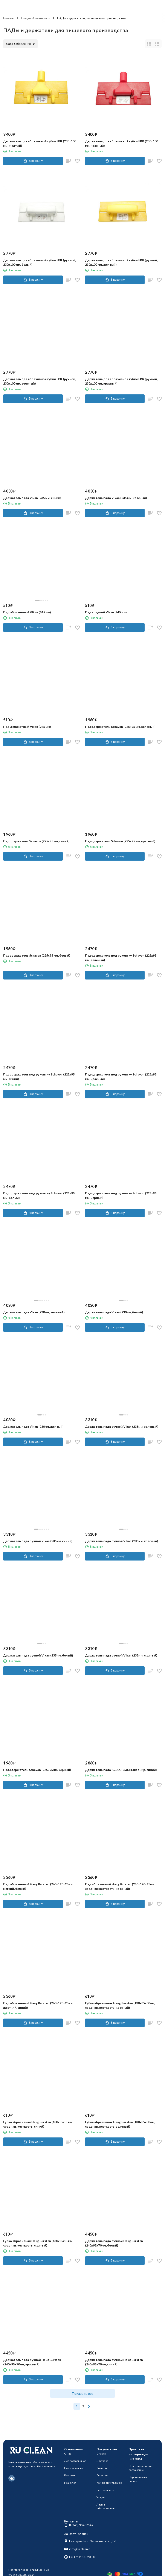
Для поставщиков (75, 2460)
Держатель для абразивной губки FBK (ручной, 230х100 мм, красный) (121, 381)
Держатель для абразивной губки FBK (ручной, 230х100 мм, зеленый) (39, 381)
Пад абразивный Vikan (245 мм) (27, 612)
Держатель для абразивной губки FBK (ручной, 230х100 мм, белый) (39, 262)
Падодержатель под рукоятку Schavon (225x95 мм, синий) (39, 1076)
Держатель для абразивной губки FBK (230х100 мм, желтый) (39, 143)
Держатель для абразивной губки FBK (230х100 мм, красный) (121, 143)
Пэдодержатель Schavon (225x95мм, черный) (37, 1770)
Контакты (70, 2475)
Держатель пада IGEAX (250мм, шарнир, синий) (121, 1770)
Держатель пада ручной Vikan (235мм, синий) (37, 1541)
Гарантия (102, 2475)
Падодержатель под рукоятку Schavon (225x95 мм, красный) (120, 1076)
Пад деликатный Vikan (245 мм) (27, 726)
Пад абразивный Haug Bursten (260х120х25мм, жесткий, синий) (38, 2005)
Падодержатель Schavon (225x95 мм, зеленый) (120, 726)
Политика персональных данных (28, 2569)
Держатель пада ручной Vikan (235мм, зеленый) (121, 1426)
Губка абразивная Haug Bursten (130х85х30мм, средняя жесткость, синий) (38, 2124)
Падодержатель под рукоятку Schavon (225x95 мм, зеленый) (120, 958)
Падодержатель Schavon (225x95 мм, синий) (36, 841)
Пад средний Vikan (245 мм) (106, 612)
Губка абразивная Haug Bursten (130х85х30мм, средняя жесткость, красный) (120, 2005)
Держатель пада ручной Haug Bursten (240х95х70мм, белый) (114, 2243)
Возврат (101, 2468)
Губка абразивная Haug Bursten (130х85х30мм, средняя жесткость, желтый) (38, 2243)
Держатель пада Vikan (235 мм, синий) (32, 498)
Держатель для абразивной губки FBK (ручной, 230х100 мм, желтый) (121, 262)
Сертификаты (105, 2490)
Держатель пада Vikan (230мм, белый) (114, 1312)
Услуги (100, 2497)
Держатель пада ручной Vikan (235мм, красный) (121, 1541)
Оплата (101, 2453)
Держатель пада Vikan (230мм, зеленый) (34, 1312)
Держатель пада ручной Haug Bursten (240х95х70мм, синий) (114, 2362)
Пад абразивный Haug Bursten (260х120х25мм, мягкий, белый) (38, 1886)
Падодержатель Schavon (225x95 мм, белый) (36, 955)
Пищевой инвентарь (35, 18)
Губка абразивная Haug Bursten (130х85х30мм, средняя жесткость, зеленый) (120, 2124)
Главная (8, 18)
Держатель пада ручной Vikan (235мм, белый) (38, 1655)
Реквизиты (135, 2458)
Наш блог (70, 2482)
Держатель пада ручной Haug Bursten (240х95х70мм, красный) (32, 2362)
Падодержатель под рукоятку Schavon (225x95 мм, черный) (120, 1195)
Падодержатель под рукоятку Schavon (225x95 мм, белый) (39, 1195)
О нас (67, 2453)
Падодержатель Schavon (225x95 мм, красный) (120, 841)
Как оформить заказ (109, 2482)
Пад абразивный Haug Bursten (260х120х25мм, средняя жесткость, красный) (120, 1886)
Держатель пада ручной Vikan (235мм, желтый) (121, 1655)
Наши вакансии (73, 2468)
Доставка (102, 2460)
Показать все (82, 2393)
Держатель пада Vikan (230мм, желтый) (33, 1426)
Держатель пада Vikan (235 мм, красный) (116, 498)
